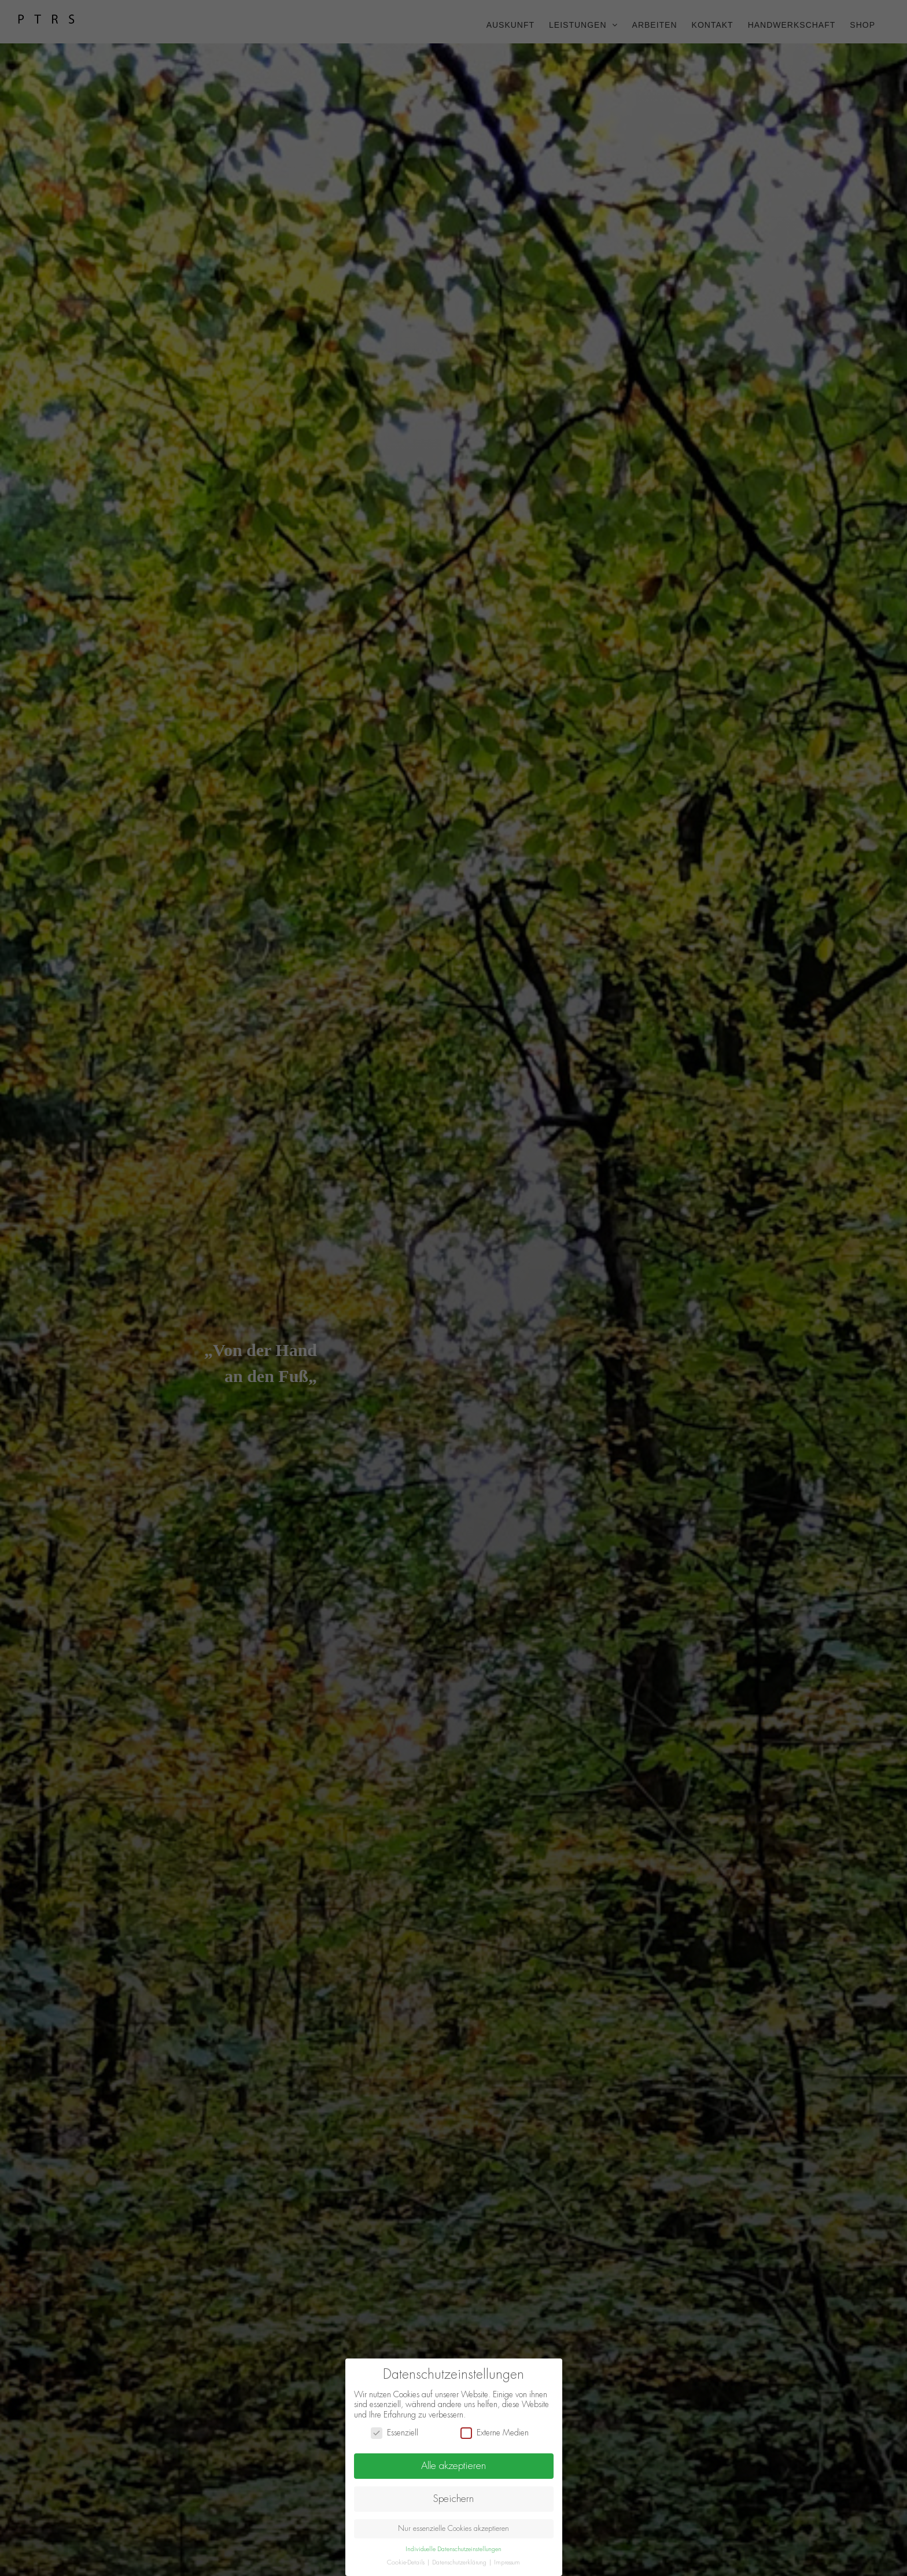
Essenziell (394, 2432)
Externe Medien (494, 2432)
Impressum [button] (507, 2562)
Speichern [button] (453, 2498)
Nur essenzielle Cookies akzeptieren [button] (453, 2528)
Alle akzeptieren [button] (453, 2465)
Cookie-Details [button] (406, 2562)
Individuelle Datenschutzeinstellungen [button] (453, 2549)
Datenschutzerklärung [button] (460, 2562)
